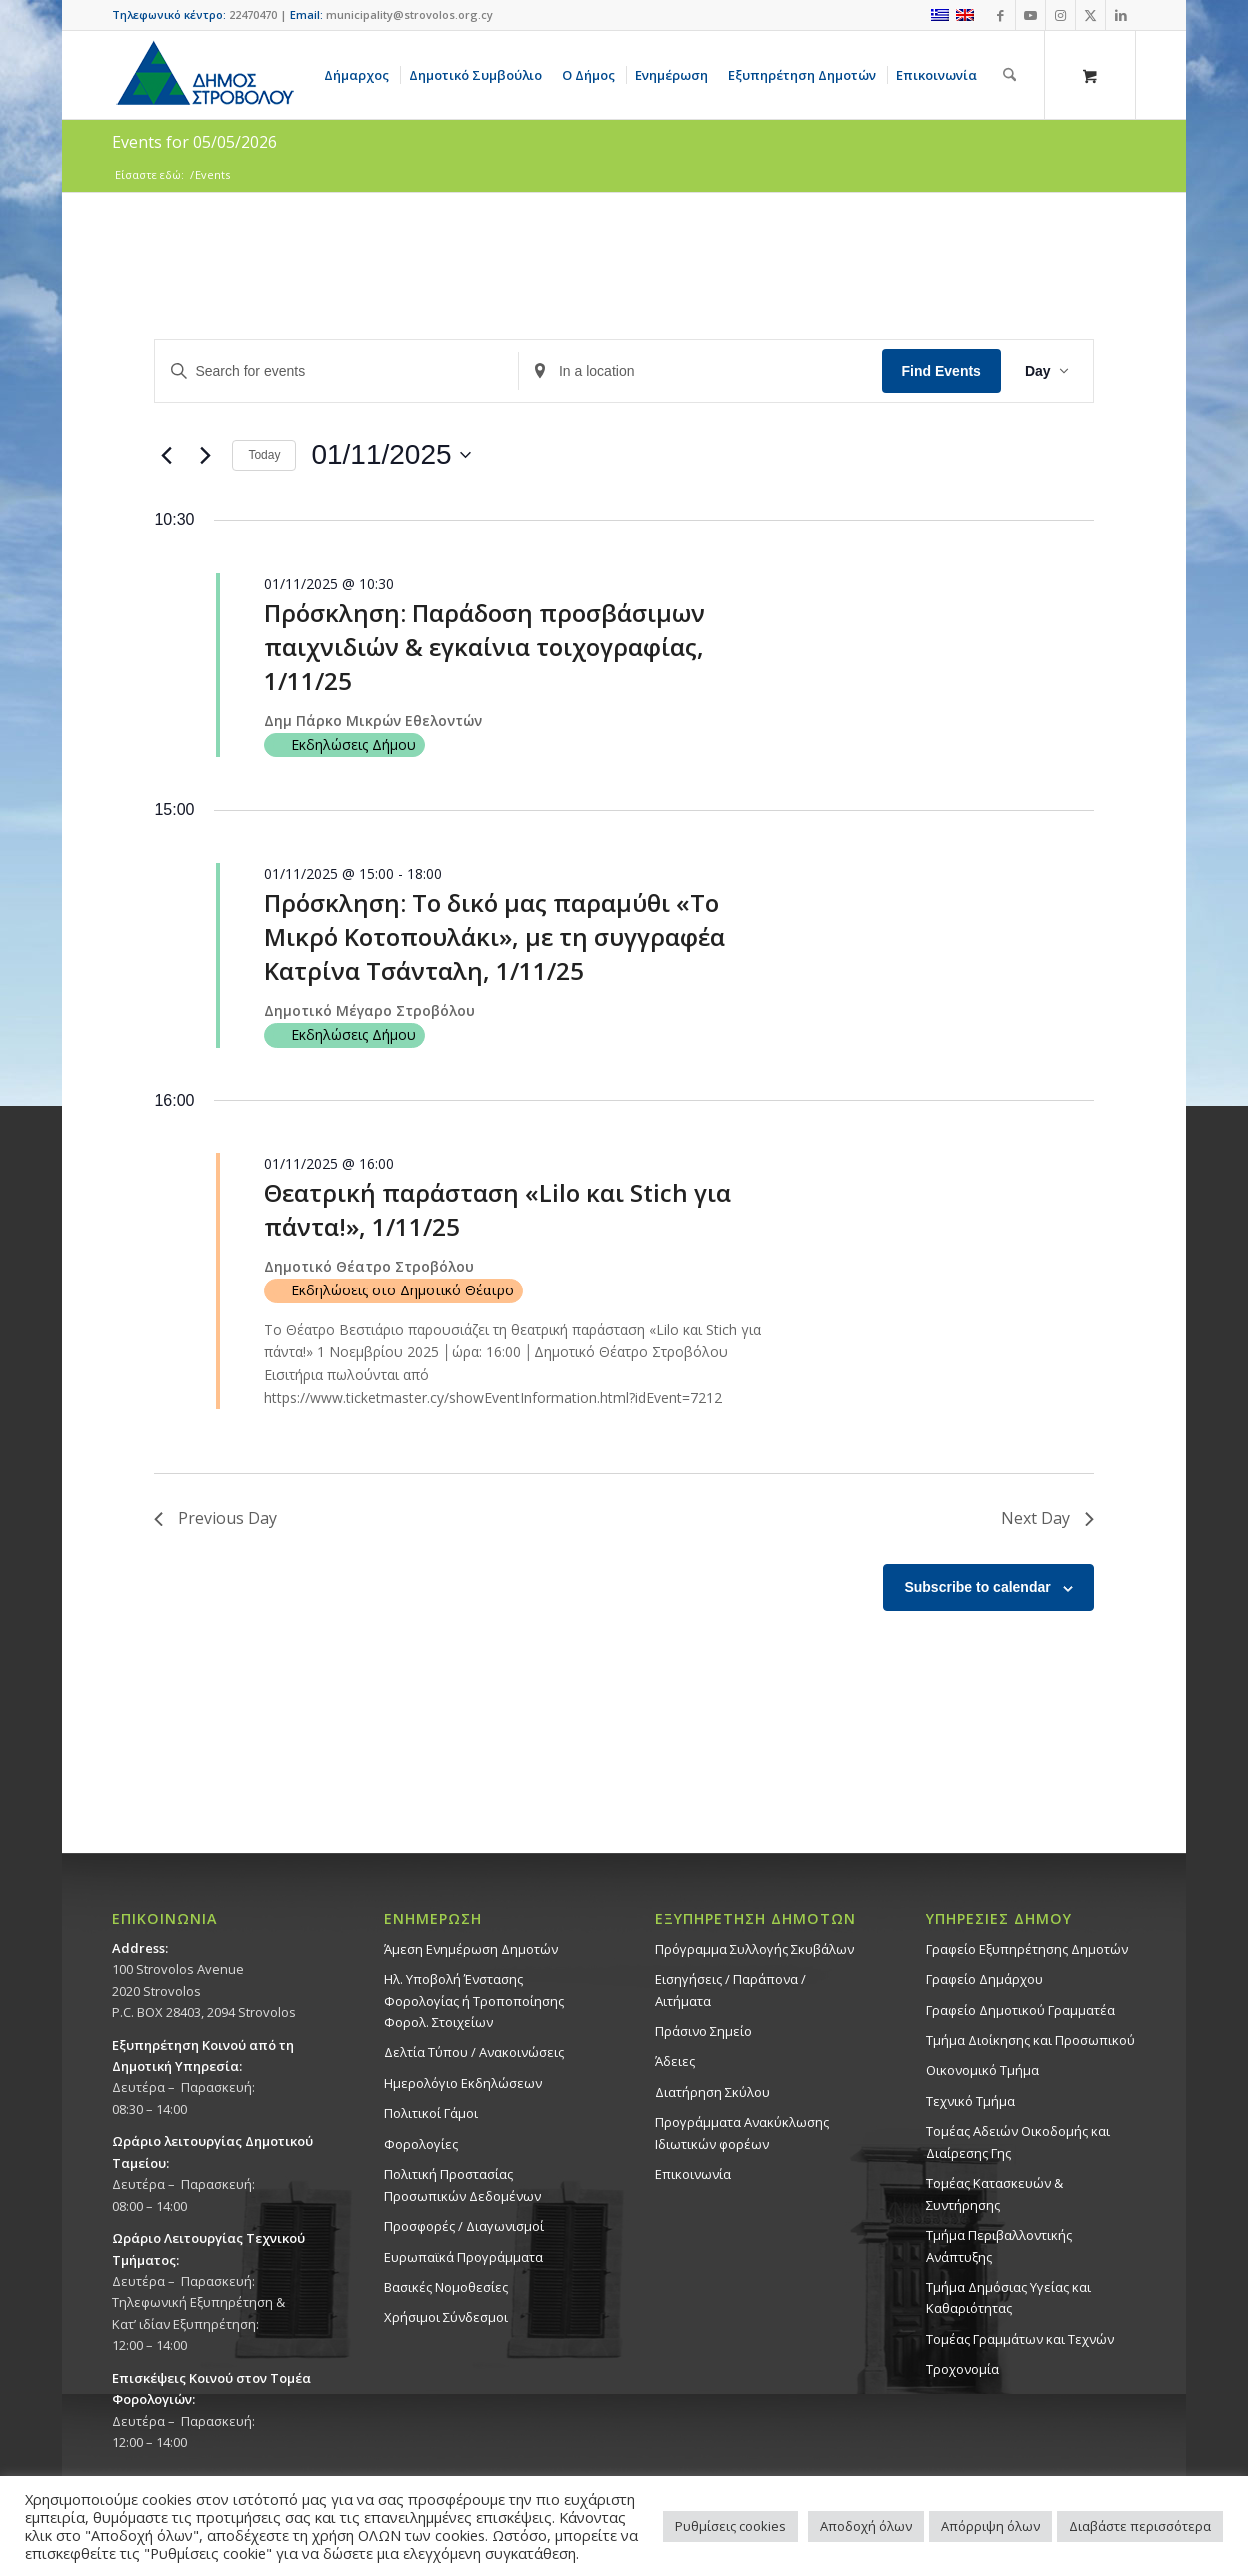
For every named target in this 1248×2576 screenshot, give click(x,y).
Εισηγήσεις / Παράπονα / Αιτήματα (730, 1989)
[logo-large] (204, 75)
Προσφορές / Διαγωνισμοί (464, 2226)
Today (264, 455)
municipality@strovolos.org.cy (409, 14)
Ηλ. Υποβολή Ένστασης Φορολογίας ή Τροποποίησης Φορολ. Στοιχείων (474, 2000)
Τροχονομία (962, 2369)
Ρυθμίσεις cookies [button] (730, 2526)
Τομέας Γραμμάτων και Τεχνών (1020, 2339)
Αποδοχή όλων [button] (866, 2526)
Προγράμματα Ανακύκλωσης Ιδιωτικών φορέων (742, 2132)
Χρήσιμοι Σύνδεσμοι (446, 2317)
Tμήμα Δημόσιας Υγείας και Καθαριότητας (1008, 2297)
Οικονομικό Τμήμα (982, 2070)
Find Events (941, 371)
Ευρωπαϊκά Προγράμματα (463, 2257)
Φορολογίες (421, 2144)
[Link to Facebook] (1000, 15)
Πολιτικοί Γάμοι (431, 2113)
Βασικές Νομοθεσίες (446, 2287)
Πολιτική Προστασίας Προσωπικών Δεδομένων (462, 2184)
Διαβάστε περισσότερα (1140, 2526)
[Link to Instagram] (1060, 15)
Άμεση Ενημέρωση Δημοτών (471, 1949)
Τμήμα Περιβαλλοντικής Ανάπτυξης (999, 2245)
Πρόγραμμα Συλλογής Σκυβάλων (754, 1949)
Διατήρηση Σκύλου (712, 2092)
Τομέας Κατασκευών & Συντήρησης (994, 2193)
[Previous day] (166, 455)
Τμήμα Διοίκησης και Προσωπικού (1030, 2040)
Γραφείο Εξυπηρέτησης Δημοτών (1027, 1949)
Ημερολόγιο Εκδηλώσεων (463, 2083)
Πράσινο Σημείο (703, 2031)
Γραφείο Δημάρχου (984, 1979)
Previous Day (215, 1518)
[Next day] (205, 455)
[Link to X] (1090, 15)
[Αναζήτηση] (1009, 75)
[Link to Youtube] (1030, 15)
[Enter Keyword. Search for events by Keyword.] (336, 371)
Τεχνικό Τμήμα (970, 2101)
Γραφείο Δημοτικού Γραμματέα (1020, 2010)
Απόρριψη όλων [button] (990, 2526)
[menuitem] (360, 75)
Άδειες (675, 2061)
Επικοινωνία (693, 2174)
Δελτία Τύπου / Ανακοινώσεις (474, 2052)
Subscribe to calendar (977, 1587)
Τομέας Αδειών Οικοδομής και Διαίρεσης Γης (1018, 2141)
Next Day (1047, 1518)
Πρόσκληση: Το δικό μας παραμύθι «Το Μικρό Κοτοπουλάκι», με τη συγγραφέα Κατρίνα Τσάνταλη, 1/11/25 (494, 936)
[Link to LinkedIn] (1121, 15)
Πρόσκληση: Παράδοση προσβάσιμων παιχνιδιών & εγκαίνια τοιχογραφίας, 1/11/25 (484, 646)
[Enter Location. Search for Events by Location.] (700, 371)
